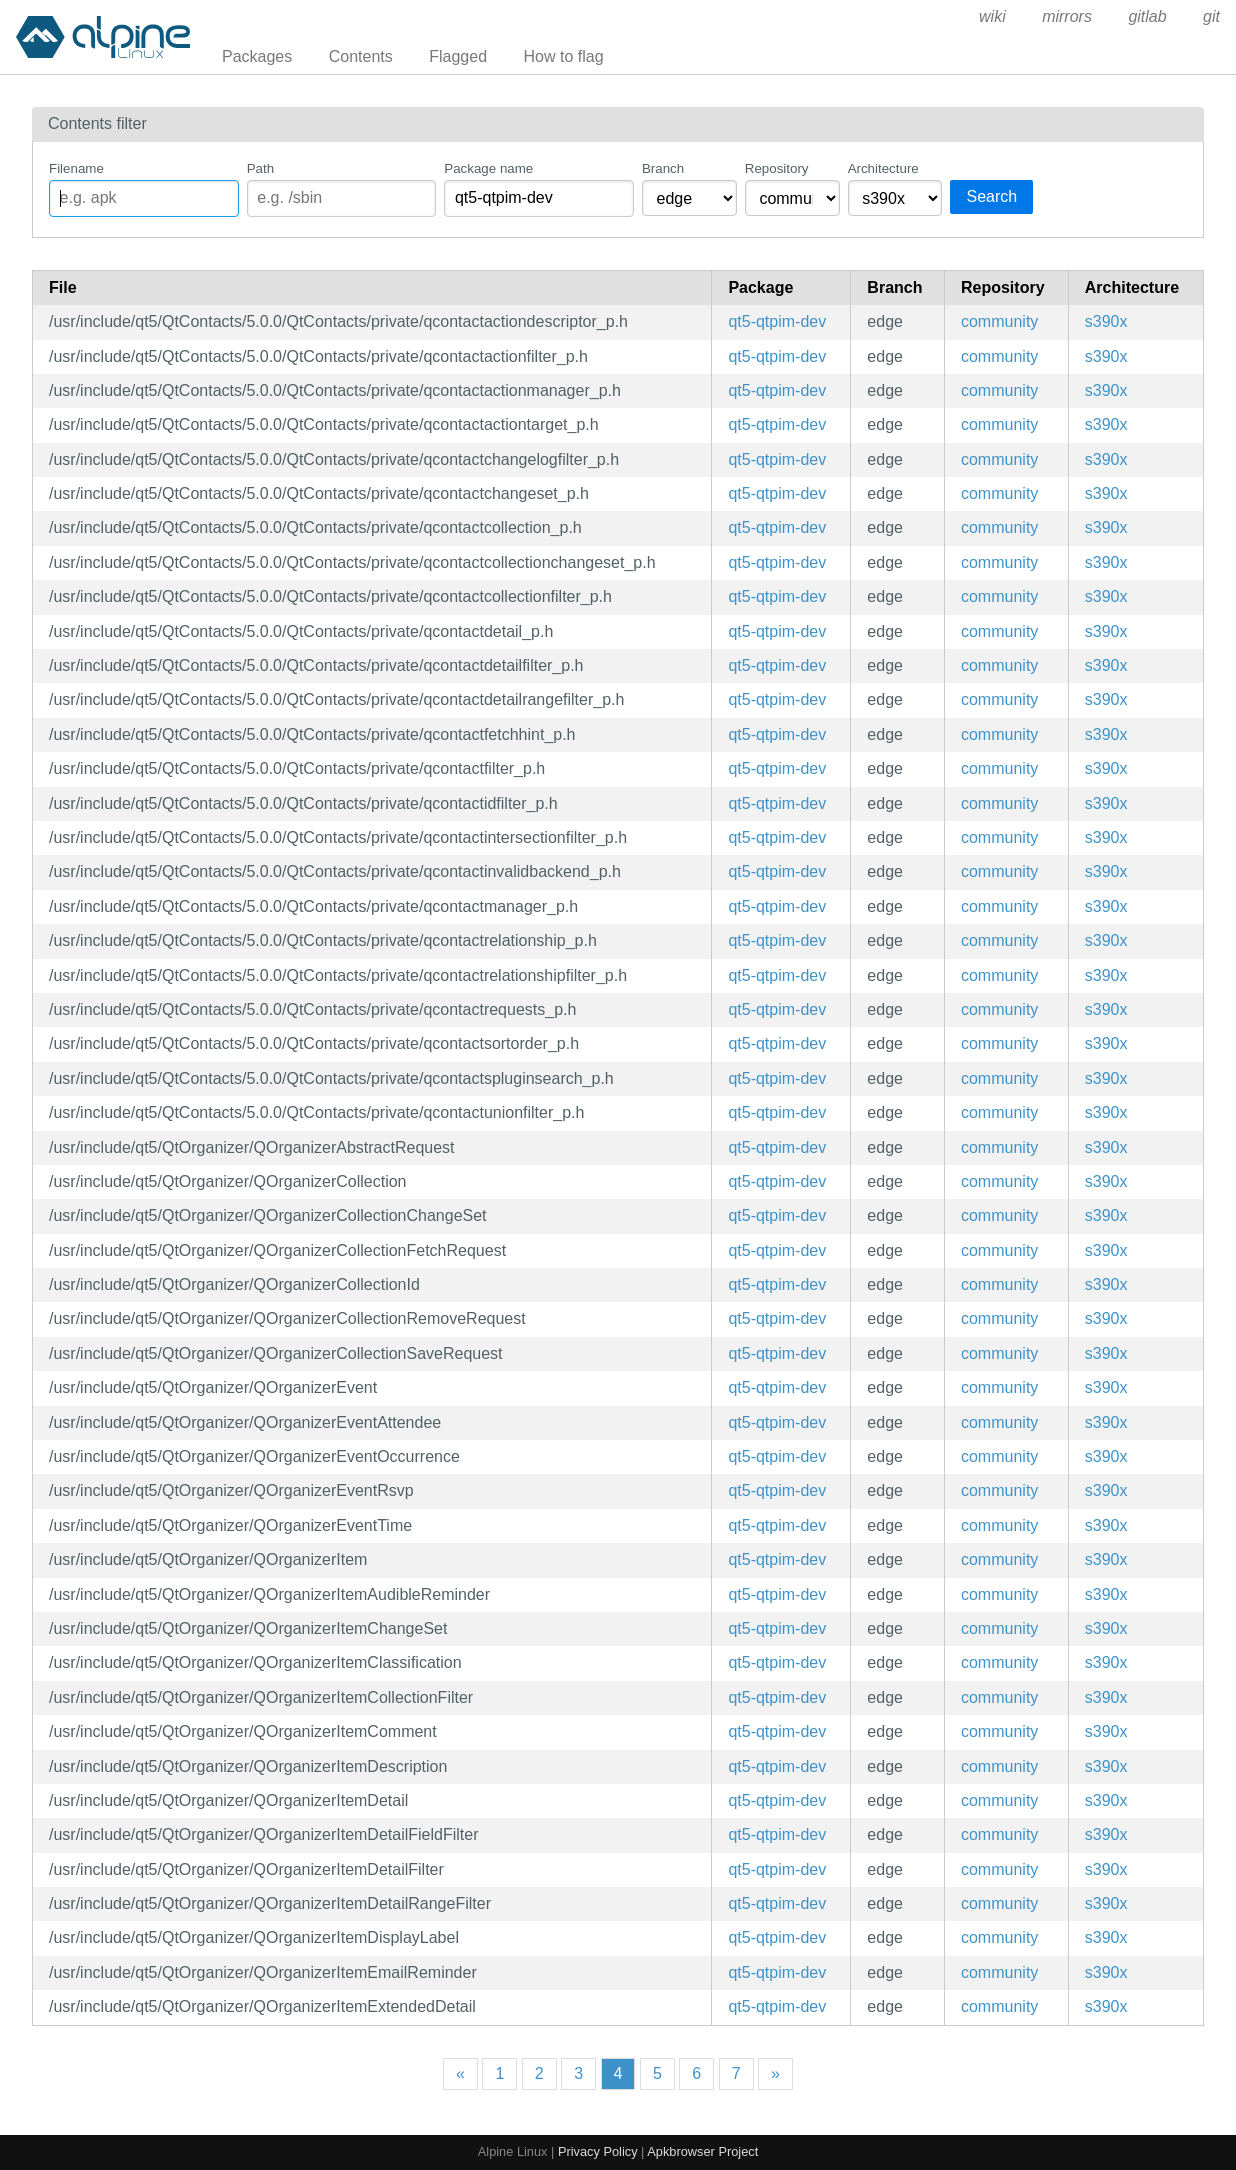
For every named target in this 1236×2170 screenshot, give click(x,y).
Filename (76, 168)
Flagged (458, 56)
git (1211, 16)
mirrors (1067, 16)
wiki (992, 16)
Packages (257, 56)
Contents (361, 56)
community (999, 321)
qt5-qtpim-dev (777, 321)
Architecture (883, 168)
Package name (488, 168)
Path (260, 168)
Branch (663, 168)
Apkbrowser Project (702, 2151)
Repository (777, 168)
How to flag (564, 56)
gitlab (1147, 16)
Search (991, 196)
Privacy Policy (598, 2151)
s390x (1106, 321)
